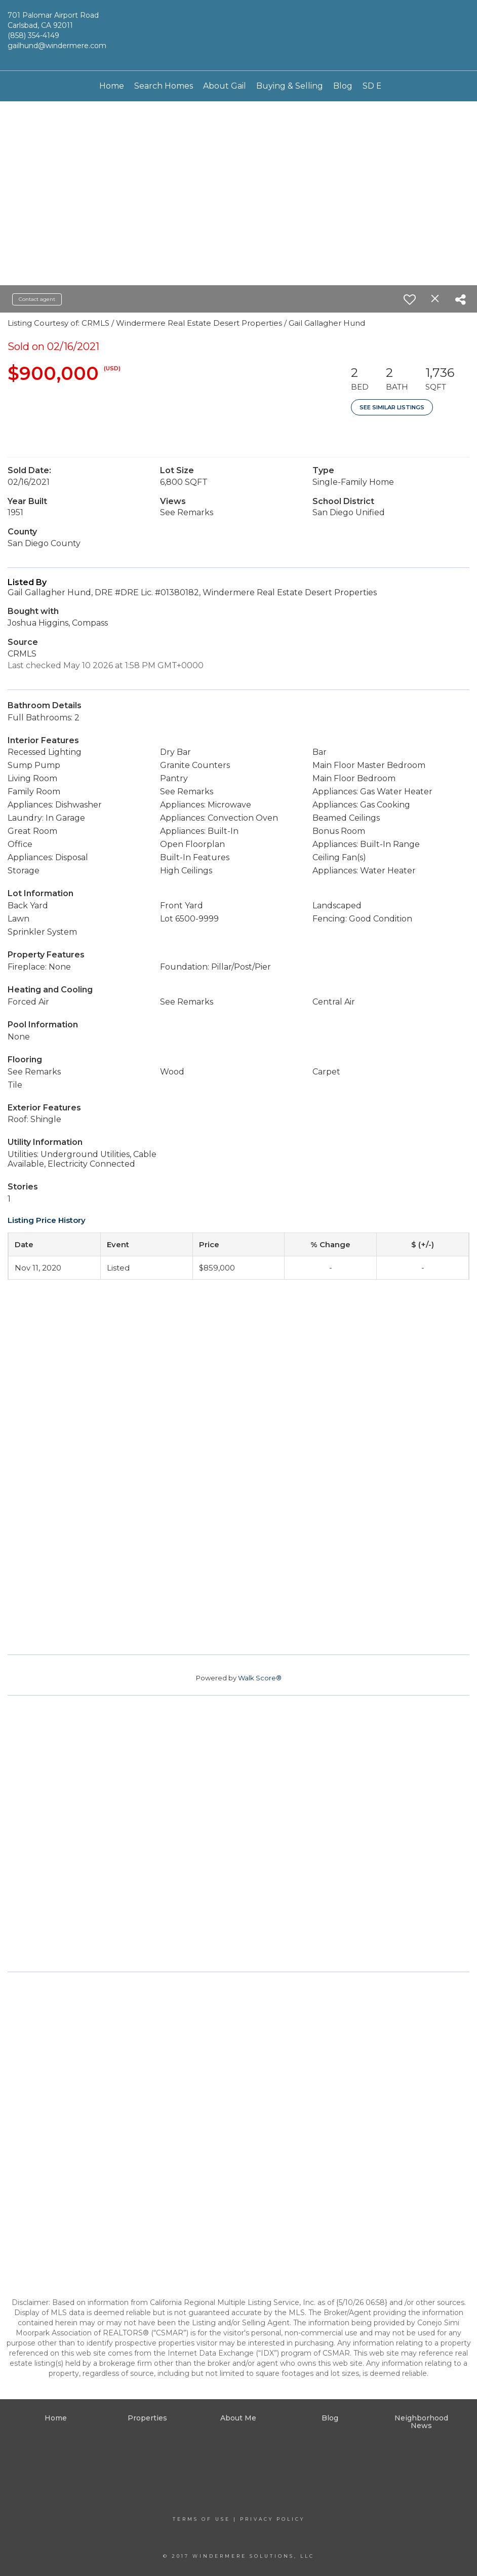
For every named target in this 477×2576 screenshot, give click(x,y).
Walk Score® (260, 1678)
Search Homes (163, 86)
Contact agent (37, 299)
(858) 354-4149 (33, 35)
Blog (342, 86)
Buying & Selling (289, 86)
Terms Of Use (201, 2519)
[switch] (409, 299)
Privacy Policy (272, 2519)
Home (111, 86)
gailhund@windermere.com (57, 45)
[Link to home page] (238, 35)
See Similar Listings (392, 407)
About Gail (224, 86)
